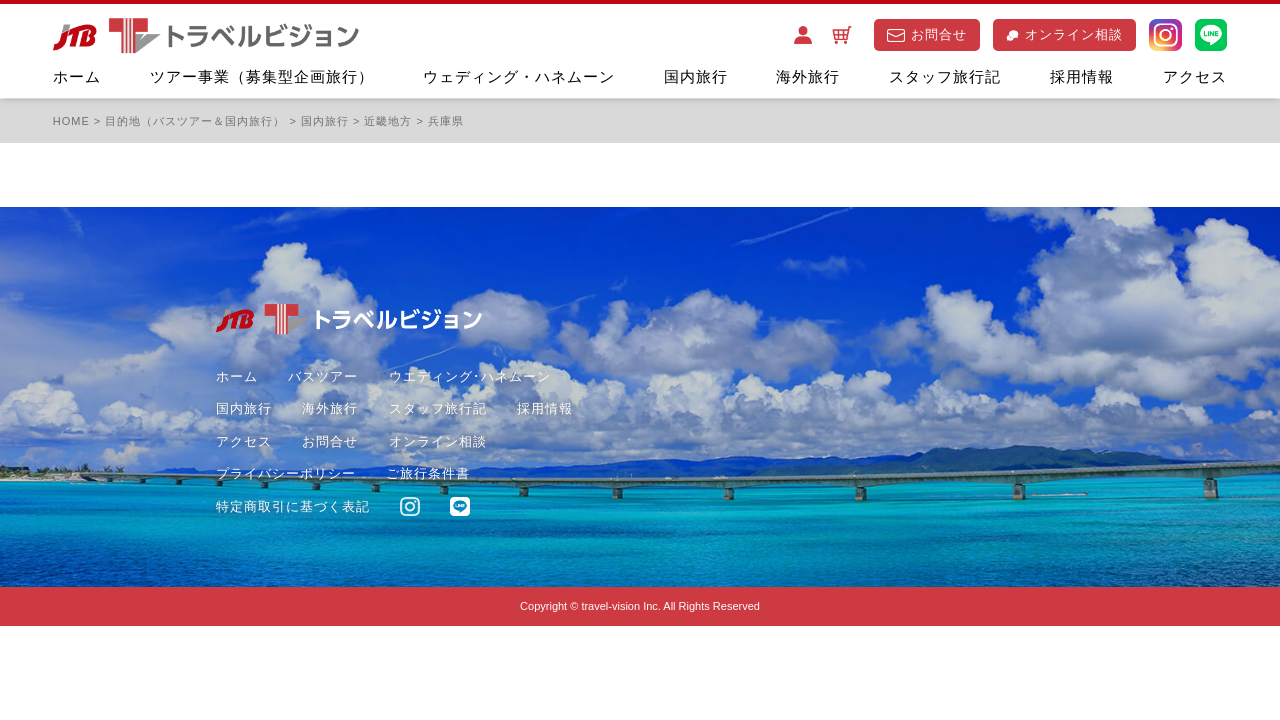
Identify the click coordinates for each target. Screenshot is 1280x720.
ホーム (77, 76)
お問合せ (927, 34)
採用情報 (1082, 76)
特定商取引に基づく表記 (293, 506)
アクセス (1195, 76)
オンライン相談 (1064, 34)
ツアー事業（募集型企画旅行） (262, 76)
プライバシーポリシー (286, 473)
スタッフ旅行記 (945, 76)
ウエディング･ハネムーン (470, 376)
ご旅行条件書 (428, 473)
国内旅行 (696, 76)
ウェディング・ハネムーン (519, 76)
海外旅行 (808, 76)
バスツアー (323, 376)
